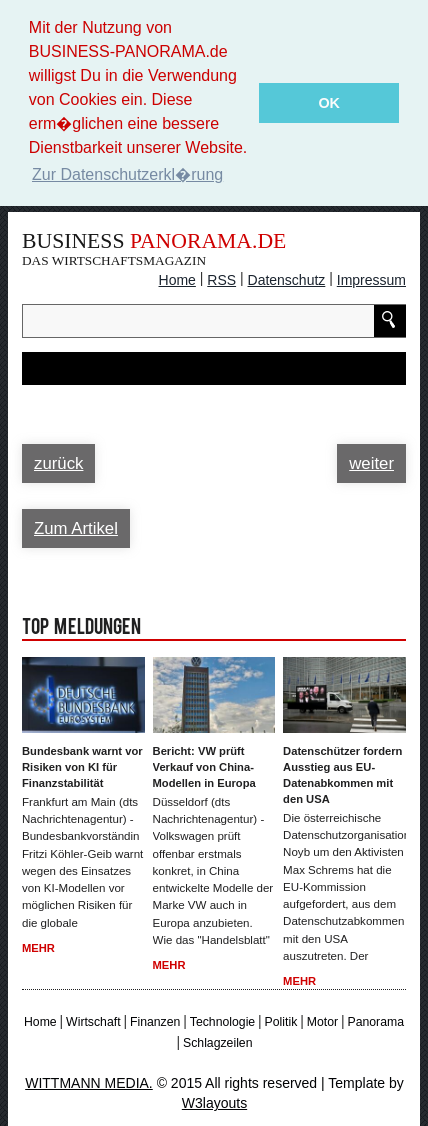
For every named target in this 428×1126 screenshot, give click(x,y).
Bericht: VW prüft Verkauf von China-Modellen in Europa (204, 765)
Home (177, 278)
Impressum (371, 278)
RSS (221, 278)
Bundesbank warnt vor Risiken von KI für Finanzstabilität (82, 765)
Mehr (38, 947)
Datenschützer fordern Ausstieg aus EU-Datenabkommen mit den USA (342, 773)
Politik (281, 1021)
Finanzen (155, 1021)
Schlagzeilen (217, 1041)
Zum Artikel (76, 526)
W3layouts (214, 1102)
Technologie (222, 1021)
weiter (371, 461)
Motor (322, 1021)
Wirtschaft (93, 1021)
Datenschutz (287, 278)
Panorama (375, 1021)
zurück (58, 461)
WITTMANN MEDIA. (89, 1082)
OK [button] (329, 103)
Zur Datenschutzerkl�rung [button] (127, 174)
